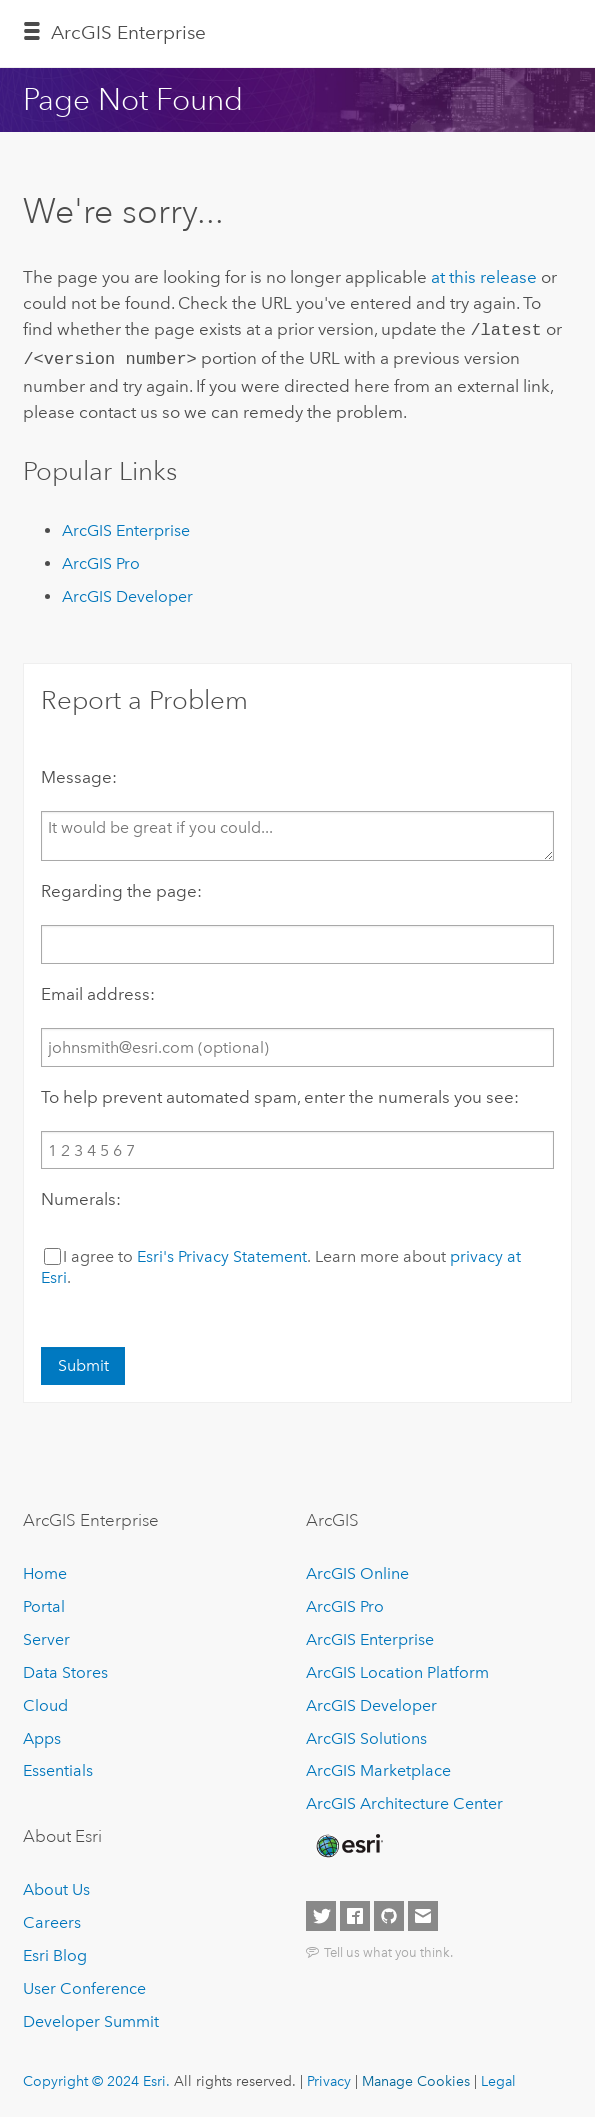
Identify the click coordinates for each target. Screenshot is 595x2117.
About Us (56, 1885)
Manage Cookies (416, 2077)
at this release (484, 277)
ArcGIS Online (357, 1569)
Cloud (45, 1701)
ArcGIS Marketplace (378, 1767)
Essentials (58, 1767)
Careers (52, 1918)
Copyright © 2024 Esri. (96, 2077)
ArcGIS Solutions (366, 1734)
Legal (498, 2077)
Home (45, 1569)
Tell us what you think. (388, 1948)
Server (46, 1635)
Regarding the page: (121, 887)
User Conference (84, 1984)
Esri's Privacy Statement (222, 1252)
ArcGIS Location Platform (397, 1668)
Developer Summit (91, 2017)
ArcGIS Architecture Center (404, 1800)
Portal (44, 1602)
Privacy (329, 2077)
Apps (42, 1734)
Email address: (98, 990)
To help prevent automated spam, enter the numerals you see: (280, 1093)
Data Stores (65, 1668)
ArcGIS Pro (101, 559)
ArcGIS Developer (127, 592)
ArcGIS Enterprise (128, 32)
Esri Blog (55, 1951)
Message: (79, 773)
